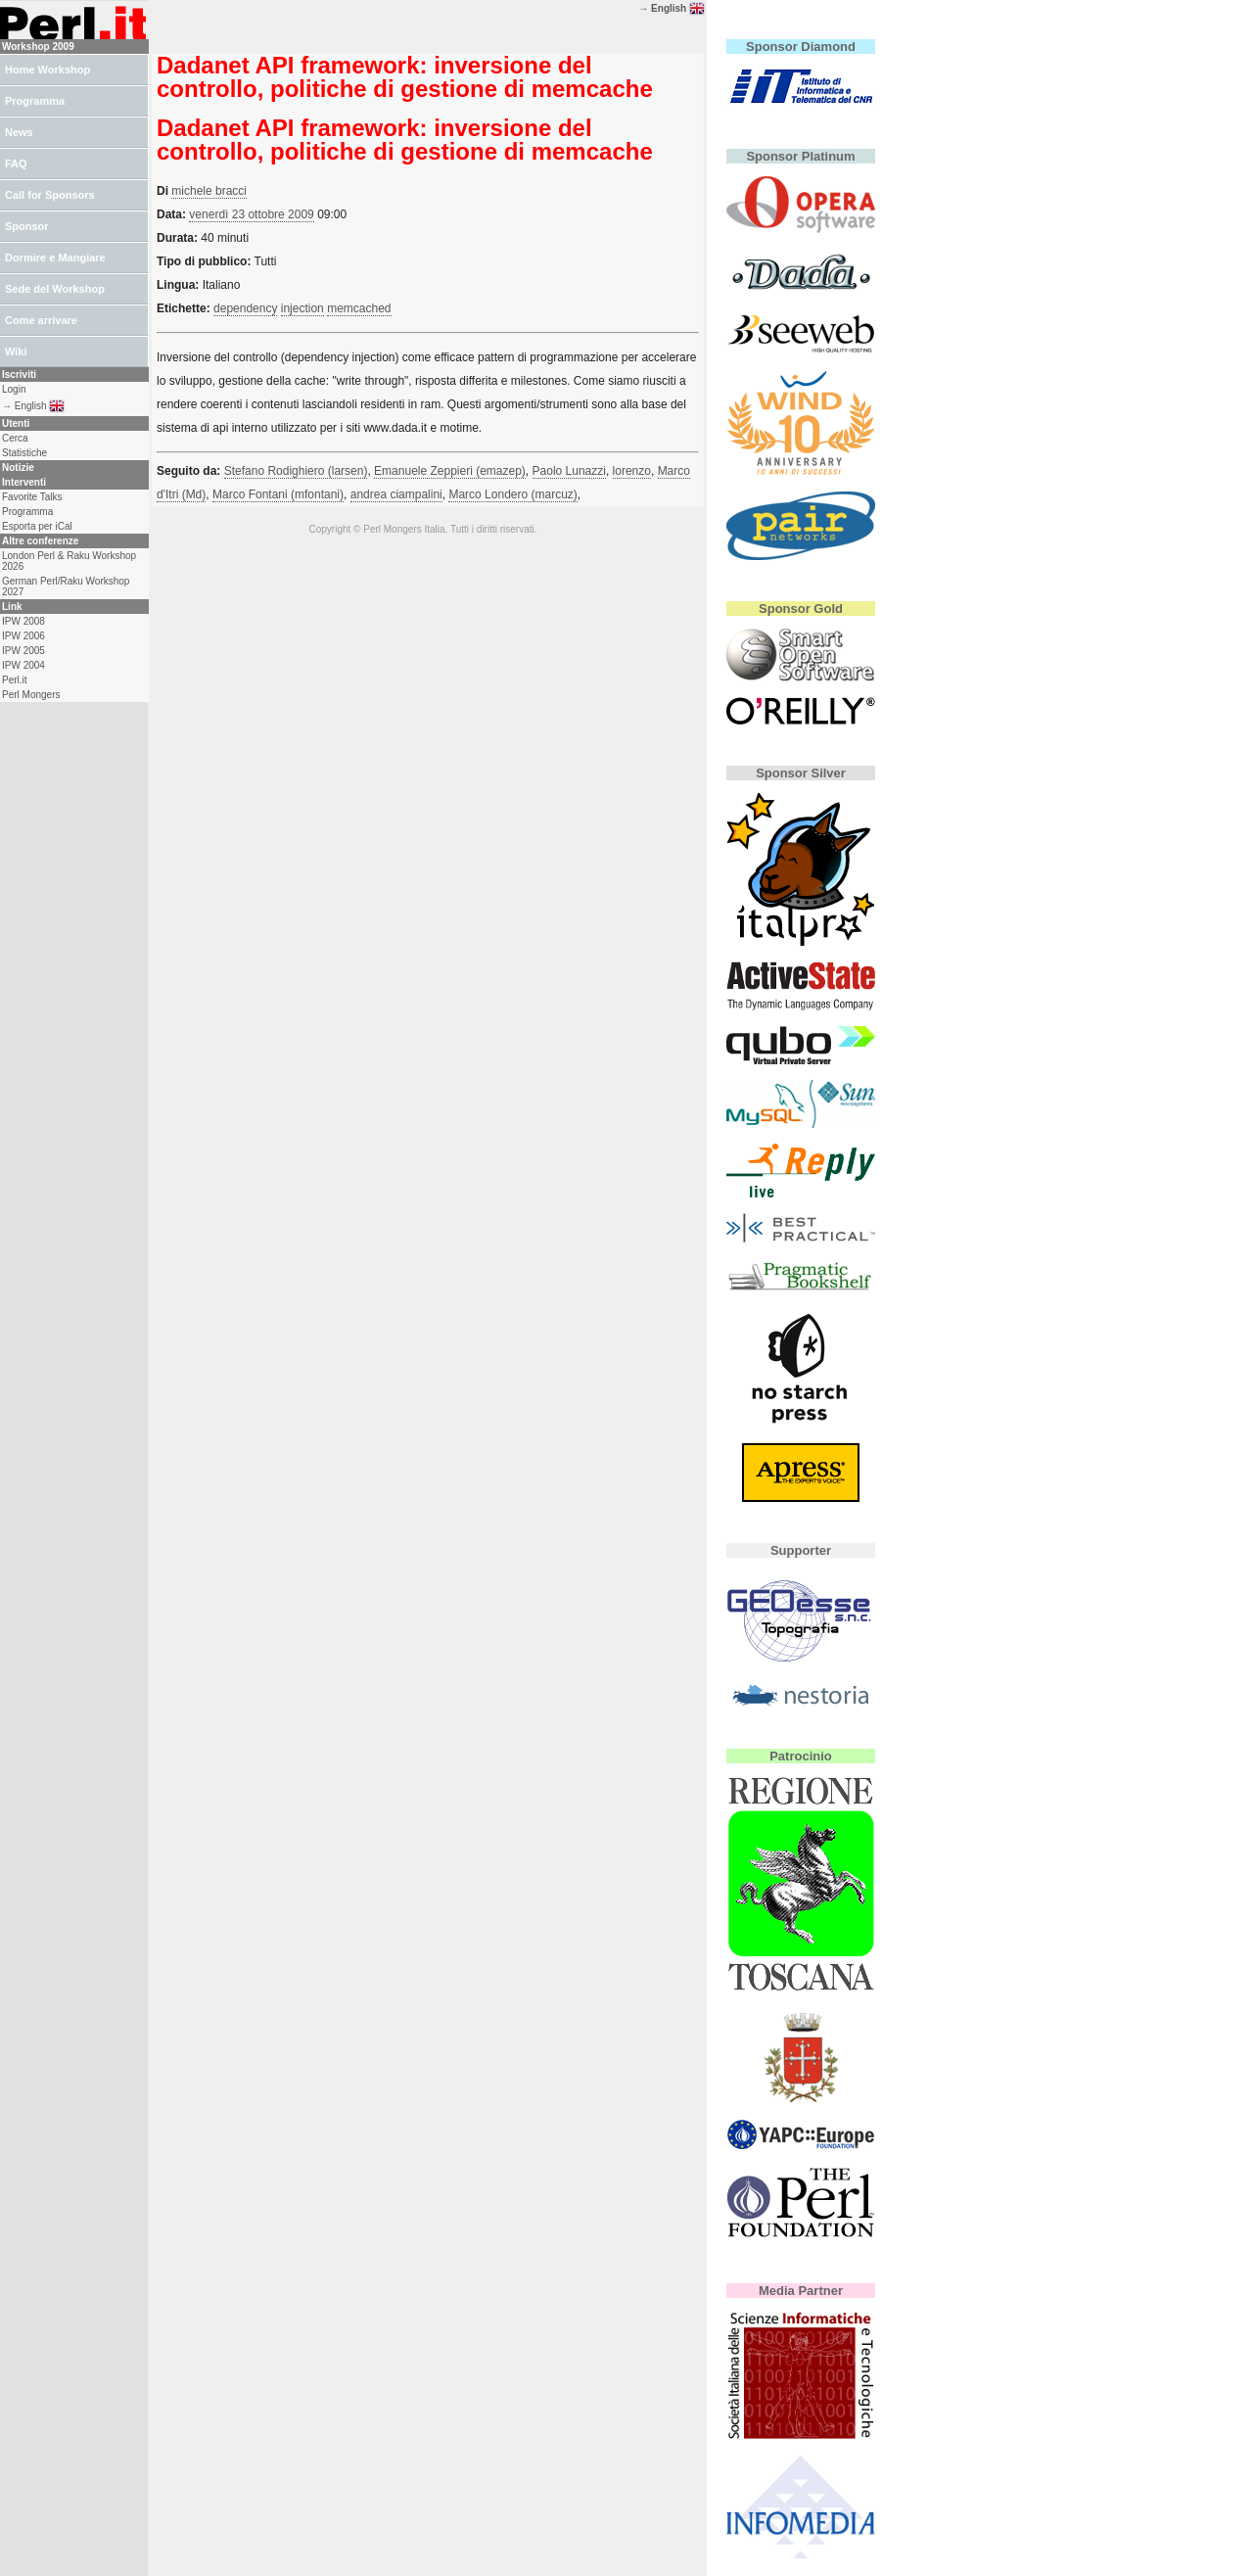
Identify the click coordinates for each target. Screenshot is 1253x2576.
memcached (359, 308)
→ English (671, 8)
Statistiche (24, 452)
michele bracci (209, 191)
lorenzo (632, 471)
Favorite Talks (32, 497)
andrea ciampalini (396, 494)
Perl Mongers (31, 694)
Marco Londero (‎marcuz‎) (512, 494)
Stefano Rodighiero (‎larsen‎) (296, 471)
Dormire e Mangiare (55, 257)
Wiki (16, 351)
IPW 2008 (23, 621)
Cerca (15, 438)
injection (302, 308)
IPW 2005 (23, 650)
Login (13, 389)
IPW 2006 (23, 636)
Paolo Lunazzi (569, 471)
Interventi (24, 482)
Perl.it (14, 680)
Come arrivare (41, 320)
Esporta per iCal (37, 526)
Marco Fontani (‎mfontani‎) (278, 494)
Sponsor (27, 226)
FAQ (16, 163)
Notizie (18, 467)
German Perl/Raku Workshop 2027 (65, 586)
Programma (35, 101)
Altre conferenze (40, 541)
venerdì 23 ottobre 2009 (251, 214)
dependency (245, 308)
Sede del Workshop (55, 289)
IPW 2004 (23, 665)
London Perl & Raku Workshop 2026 (69, 561)
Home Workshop (47, 69)
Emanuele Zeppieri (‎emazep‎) (450, 471)
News (19, 132)
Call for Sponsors (50, 195)
